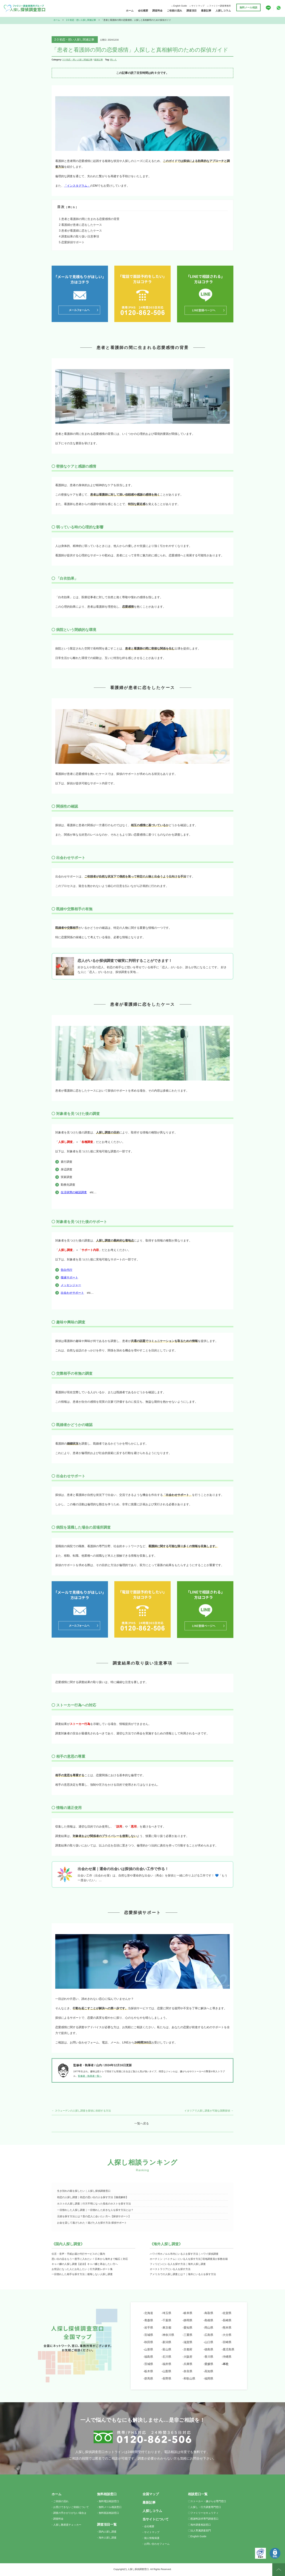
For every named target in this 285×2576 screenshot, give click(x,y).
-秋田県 (148, 2342)
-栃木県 (148, 2371)
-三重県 (187, 2334)
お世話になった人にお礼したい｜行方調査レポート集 (82, 2269)
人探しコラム (223, 10)
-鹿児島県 (228, 2349)
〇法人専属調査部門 (199, 2530)
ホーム (130, 10)
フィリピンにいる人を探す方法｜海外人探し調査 (178, 2264)
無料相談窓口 (107, 2494)
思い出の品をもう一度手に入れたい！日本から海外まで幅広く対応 (90, 2258)
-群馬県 (148, 2378)
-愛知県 (187, 2327)
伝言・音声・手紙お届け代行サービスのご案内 (78, 2253)
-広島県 (208, 2334)
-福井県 (166, 2364)
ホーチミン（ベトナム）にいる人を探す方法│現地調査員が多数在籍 (189, 2258)
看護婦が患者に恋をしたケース (80, 224)
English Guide (180, 6)
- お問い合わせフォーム (156, 2543)
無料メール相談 (248, 7)
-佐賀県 (226, 2313)
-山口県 (208, 2342)
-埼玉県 (166, 2313)
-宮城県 (148, 2334)
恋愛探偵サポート (72, 242)
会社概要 (143, 10)
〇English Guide (197, 2536)
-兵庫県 (187, 2364)
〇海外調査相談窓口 (199, 2524)
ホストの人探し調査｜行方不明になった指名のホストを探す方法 (94, 2203)
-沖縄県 (226, 2356)
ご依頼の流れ (174, 10)
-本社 (225, 2364)
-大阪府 (187, 2356)
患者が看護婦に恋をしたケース (80, 230)
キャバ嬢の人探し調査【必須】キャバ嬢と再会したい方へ (85, 2264)
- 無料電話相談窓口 (108, 2501)
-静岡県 (187, 2320)
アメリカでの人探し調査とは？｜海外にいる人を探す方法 (183, 2274)
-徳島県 (208, 2349)
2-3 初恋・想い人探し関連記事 (77, 59)
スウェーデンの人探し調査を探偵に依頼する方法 (81, 2110)
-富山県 (166, 2349)
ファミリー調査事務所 (220, 6)
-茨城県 (148, 2364)
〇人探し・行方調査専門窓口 (204, 2507)
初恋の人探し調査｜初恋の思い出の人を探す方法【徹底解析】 (92, 2197)
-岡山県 (208, 2327)
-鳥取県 (208, 2313)
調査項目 (191, 10)
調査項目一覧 (107, 2524)
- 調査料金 (57, 2518)
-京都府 (187, 2349)
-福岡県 (208, 2378)
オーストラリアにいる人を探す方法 (170, 2269)
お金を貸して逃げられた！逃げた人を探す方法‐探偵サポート (92, 2222)
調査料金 (157, 10)
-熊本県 (226, 2327)
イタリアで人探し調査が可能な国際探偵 (208, 2110)
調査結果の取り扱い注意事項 (79, 236)
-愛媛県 (208, 2364)
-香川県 (208, 2356)
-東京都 (166, 2327)
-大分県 (226, 2334)
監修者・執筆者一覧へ (90, 2076)
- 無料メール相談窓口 (109, 2507)
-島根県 (208, 2320)
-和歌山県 (188, 2378)
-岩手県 (148, 2327)
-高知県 (208, 2371)
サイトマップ (197, 6)
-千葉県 (166, 2320)
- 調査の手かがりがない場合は (69, 2512)
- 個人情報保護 (150, 2538)
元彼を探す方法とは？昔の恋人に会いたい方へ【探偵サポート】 (94, 2216)
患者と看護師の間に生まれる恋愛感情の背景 (89, 219)
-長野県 (166, 2378)
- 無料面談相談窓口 (108, 2512)
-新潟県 (166, 2342)
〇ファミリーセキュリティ (203, 2512)
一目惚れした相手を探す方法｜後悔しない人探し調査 (82, 2274)
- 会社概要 (148, 2526)
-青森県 (148, 2320)
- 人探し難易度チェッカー (66, 2524)
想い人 (113, 59)
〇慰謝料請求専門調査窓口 (203, 2518)
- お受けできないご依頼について (70, 2507)
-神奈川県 (168, 2334)
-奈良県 (187, 2371)
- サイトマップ (150, 2532)
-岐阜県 (187, 2313)
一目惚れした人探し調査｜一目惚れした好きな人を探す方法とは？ (95, 2209)
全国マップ (150, 2494)
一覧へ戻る (141, 2123)
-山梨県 (166, 2371)
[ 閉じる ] (71, 207)
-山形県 (148, 2349)
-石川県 (166, 2356)
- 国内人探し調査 (107, 2531)
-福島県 (148, 2356)
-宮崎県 (226, 2342)
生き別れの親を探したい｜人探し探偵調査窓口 (84, 2190)
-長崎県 (226, 2320)
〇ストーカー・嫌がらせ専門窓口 (207, 2501)
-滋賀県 (187, 2342)
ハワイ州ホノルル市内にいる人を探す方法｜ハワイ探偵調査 (184, 2253)
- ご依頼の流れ (60, 2501)
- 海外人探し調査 (107, 2537)
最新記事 (206, 10)
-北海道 (148, 2313)
